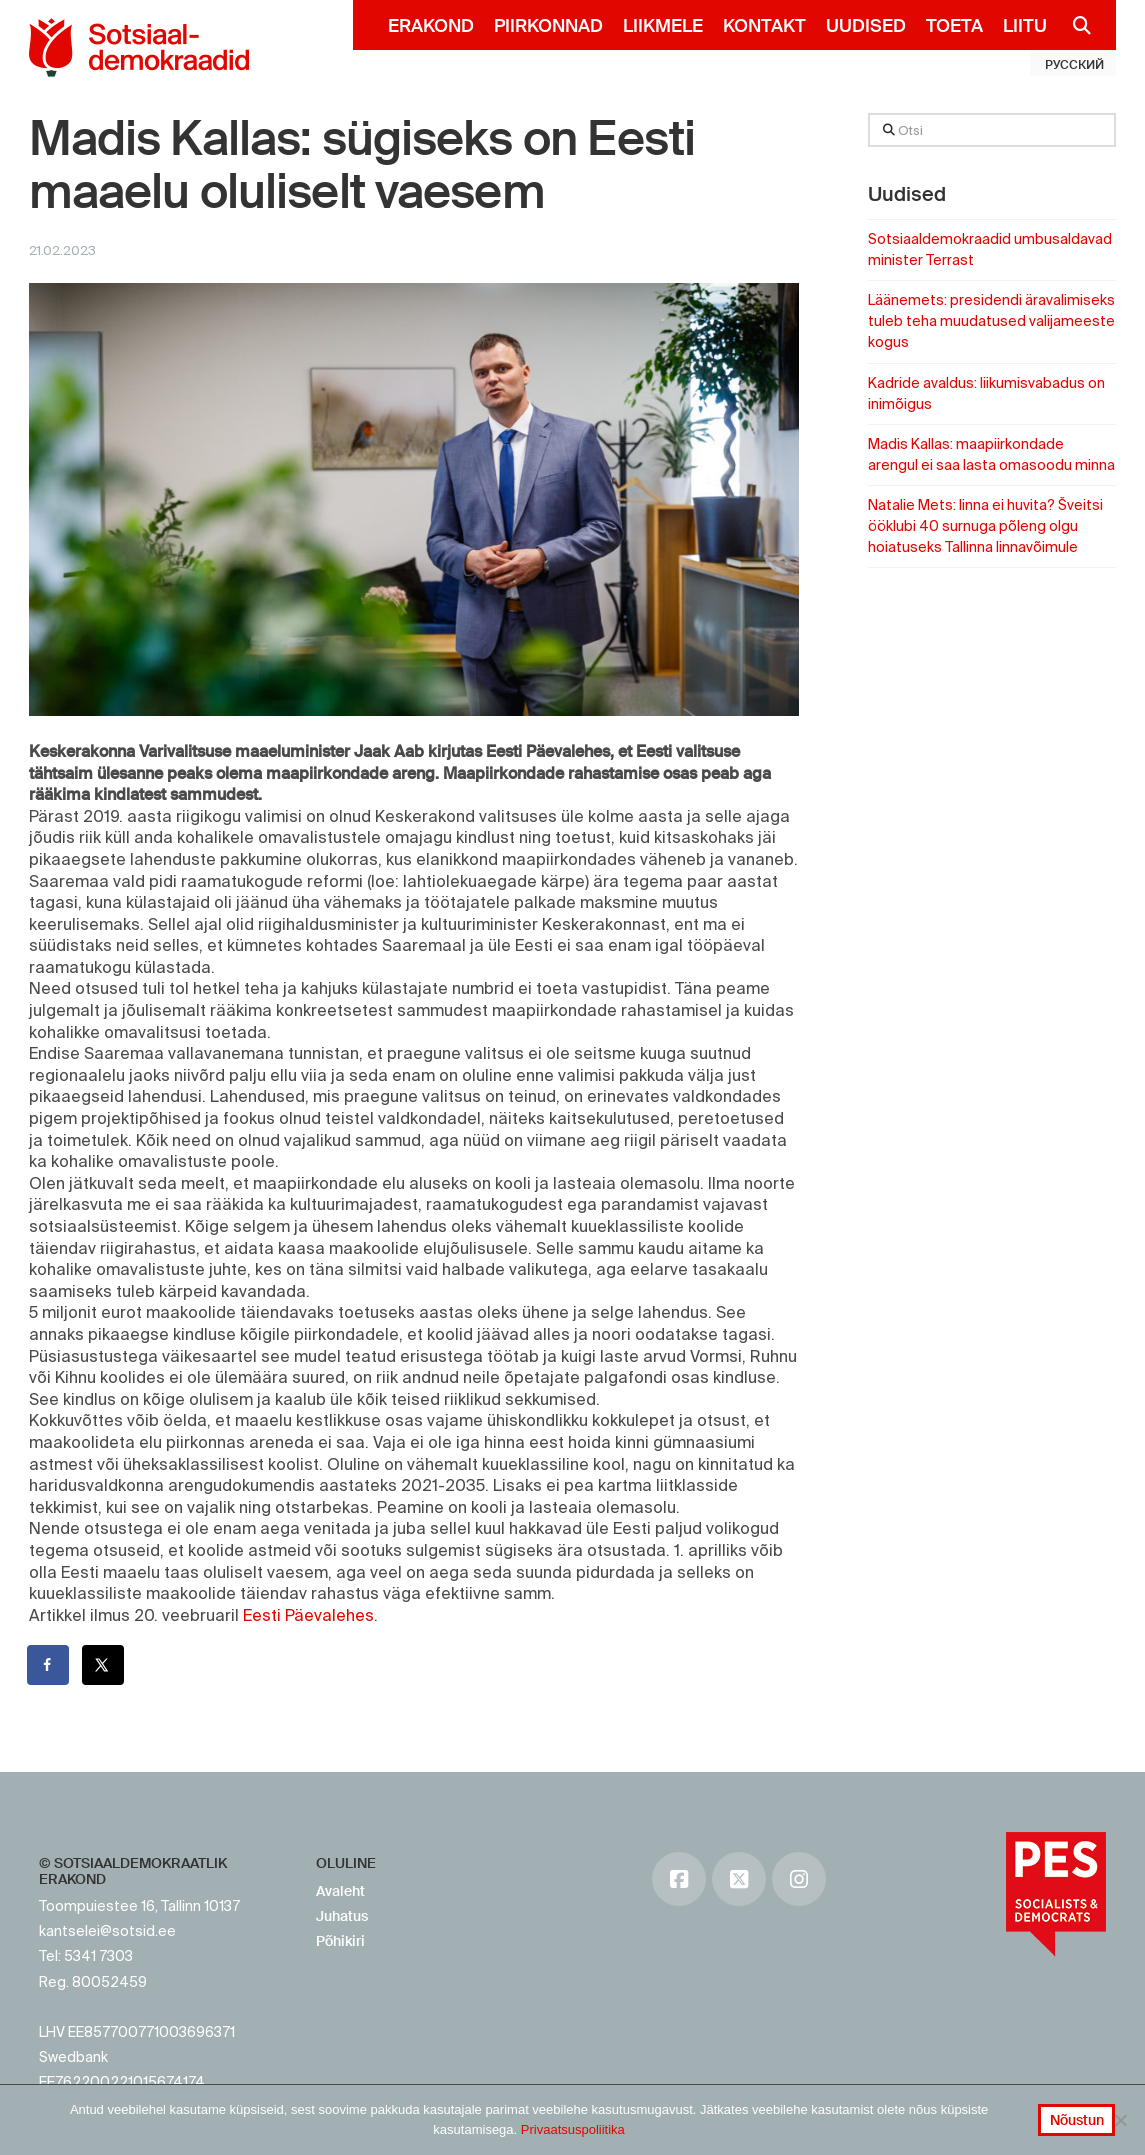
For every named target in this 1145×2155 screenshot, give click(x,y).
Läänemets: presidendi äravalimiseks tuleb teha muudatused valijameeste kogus (991, 321)
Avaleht (340, 1891)
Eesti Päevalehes (308, 1615)
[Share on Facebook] (49, 1665)
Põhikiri (340, 1941)
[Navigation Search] (1074, 25)
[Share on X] (104, 1665)
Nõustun (1077, 2120)
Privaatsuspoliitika (573, 2129)
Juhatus (342, 1916)
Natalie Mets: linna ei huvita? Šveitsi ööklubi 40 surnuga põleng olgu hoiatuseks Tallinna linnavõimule (985, 526)
